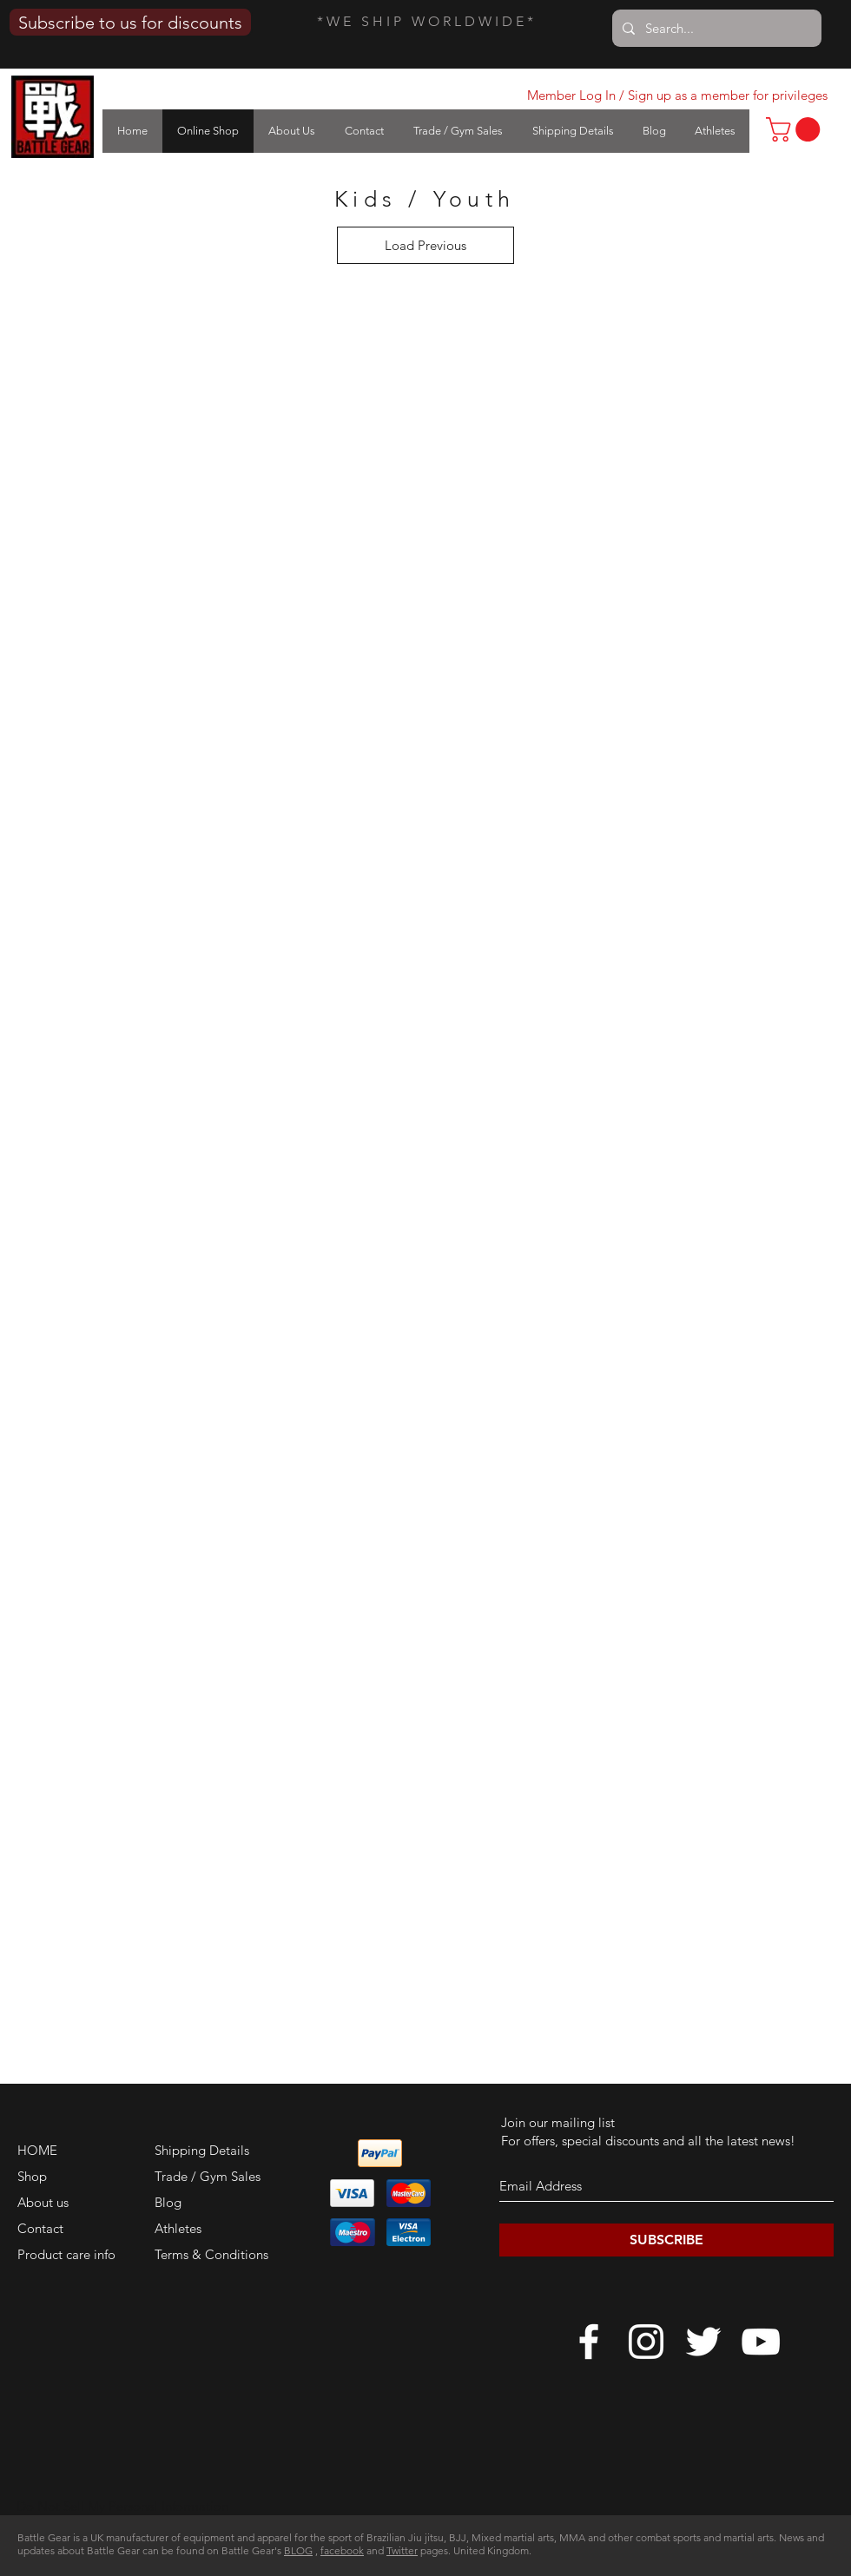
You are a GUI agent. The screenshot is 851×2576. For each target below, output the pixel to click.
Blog (168, 2202)
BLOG (298, 2550)
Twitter (402, 2550)
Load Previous (425, 245)
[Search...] (715, 28)
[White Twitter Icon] (703, 2341)
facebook (342, 2550)
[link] (796, 129)
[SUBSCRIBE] (666, 2240)
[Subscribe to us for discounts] (130, 22)
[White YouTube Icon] (760, 2341)
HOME (37, 2150)
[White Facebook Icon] (588, 2341)
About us (43, 2202)
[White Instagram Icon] (646, 2341)
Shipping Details (202, 2150)
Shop (32, 2176)
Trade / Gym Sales (208, 2176)
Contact (40, 2228)
